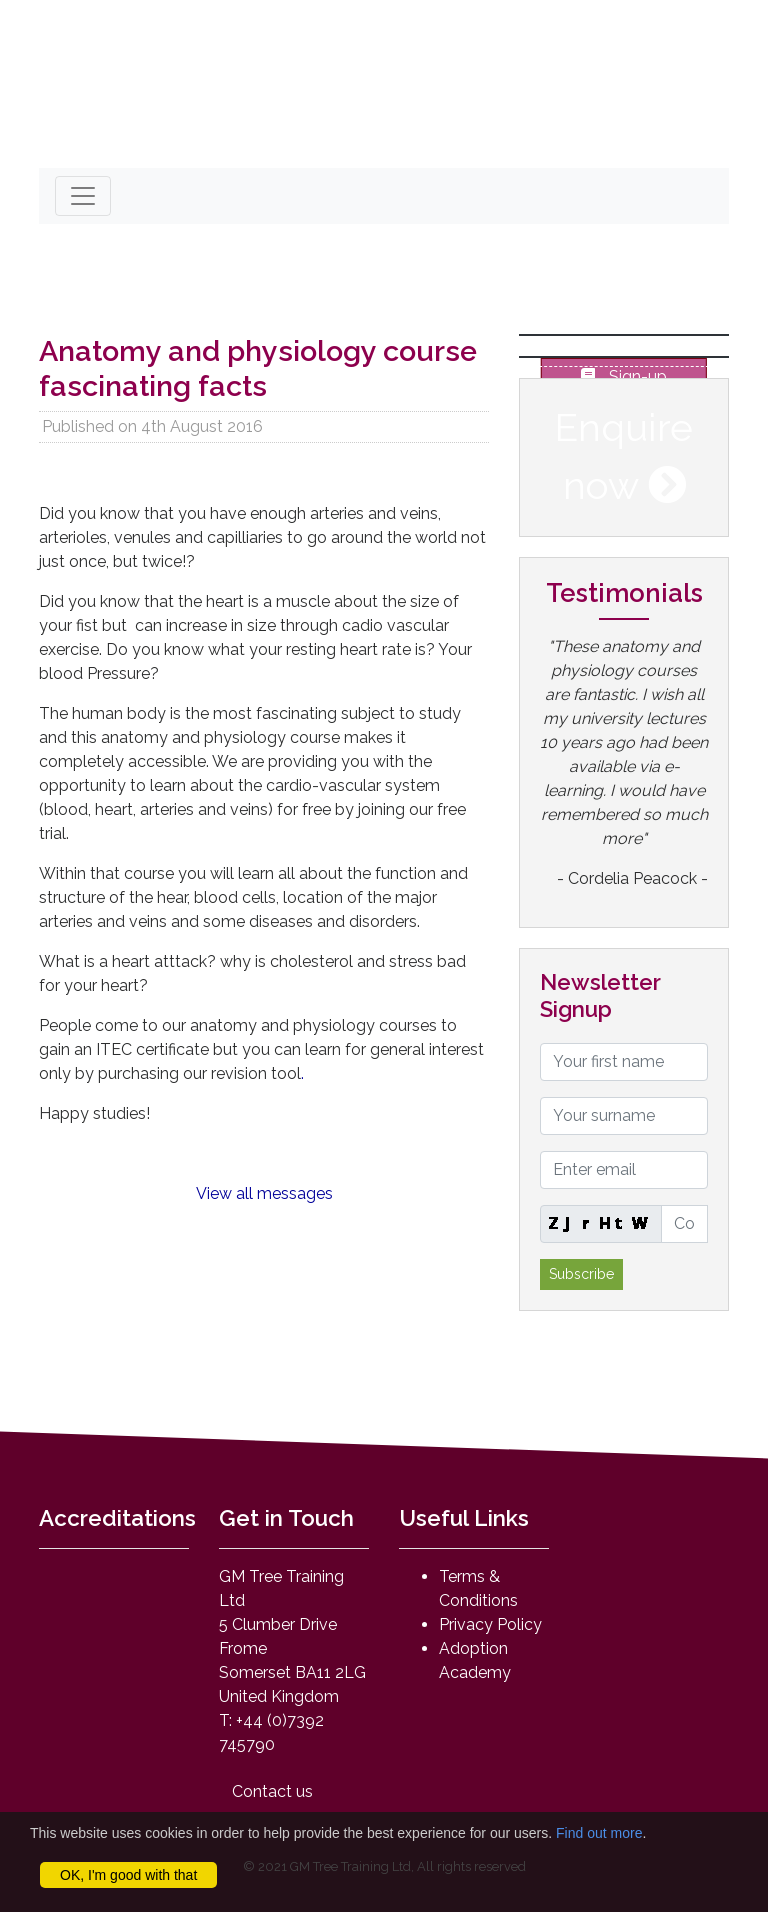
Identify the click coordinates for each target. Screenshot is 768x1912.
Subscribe (581, 1274)
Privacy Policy (490, 1624)
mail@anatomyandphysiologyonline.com (227, 135)
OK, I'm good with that (128, 1875)
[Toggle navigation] (83, 196)
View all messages (264, 1193)
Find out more (599, 1833)
